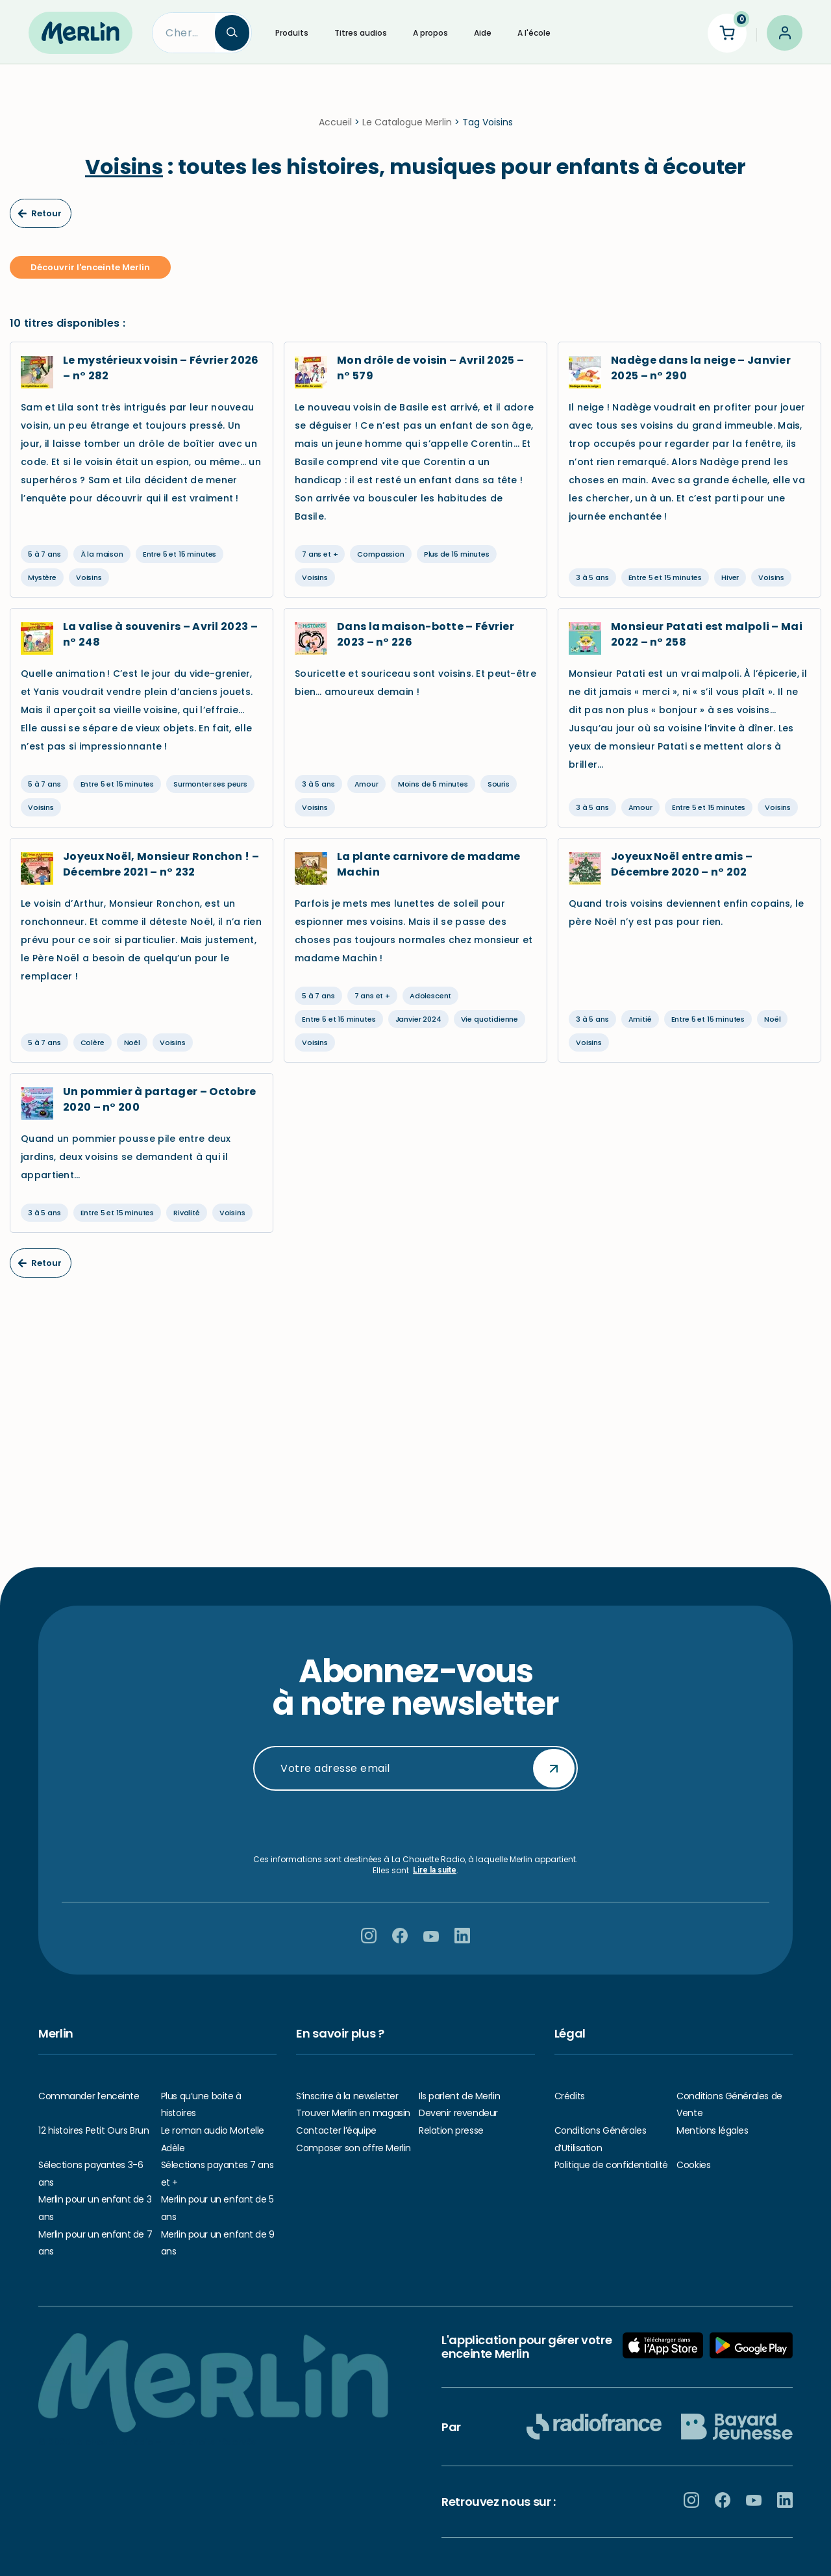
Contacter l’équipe (336, 2130)
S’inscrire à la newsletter (347, 2096)
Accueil (335, 129)
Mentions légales (712, 2130)
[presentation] (415, 1822)
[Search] (184, 33)
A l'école (534, 32)
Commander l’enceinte (89, 2096)
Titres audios (360, 32)
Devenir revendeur (458, 2112)
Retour (40, 221)
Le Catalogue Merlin (407, 129)
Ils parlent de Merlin (459, 2096)
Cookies (693, 2164)
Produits (291, 32)
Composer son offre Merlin (353, 2147)
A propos (430, 32)
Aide (482, 32)
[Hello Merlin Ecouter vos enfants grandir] (80, 32)
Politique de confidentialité (611, 2164)
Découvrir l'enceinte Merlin (90, 275)
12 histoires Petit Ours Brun (93, 2130)
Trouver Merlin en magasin (353, 2112)
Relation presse (451, 2130)
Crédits (569, 2096)
